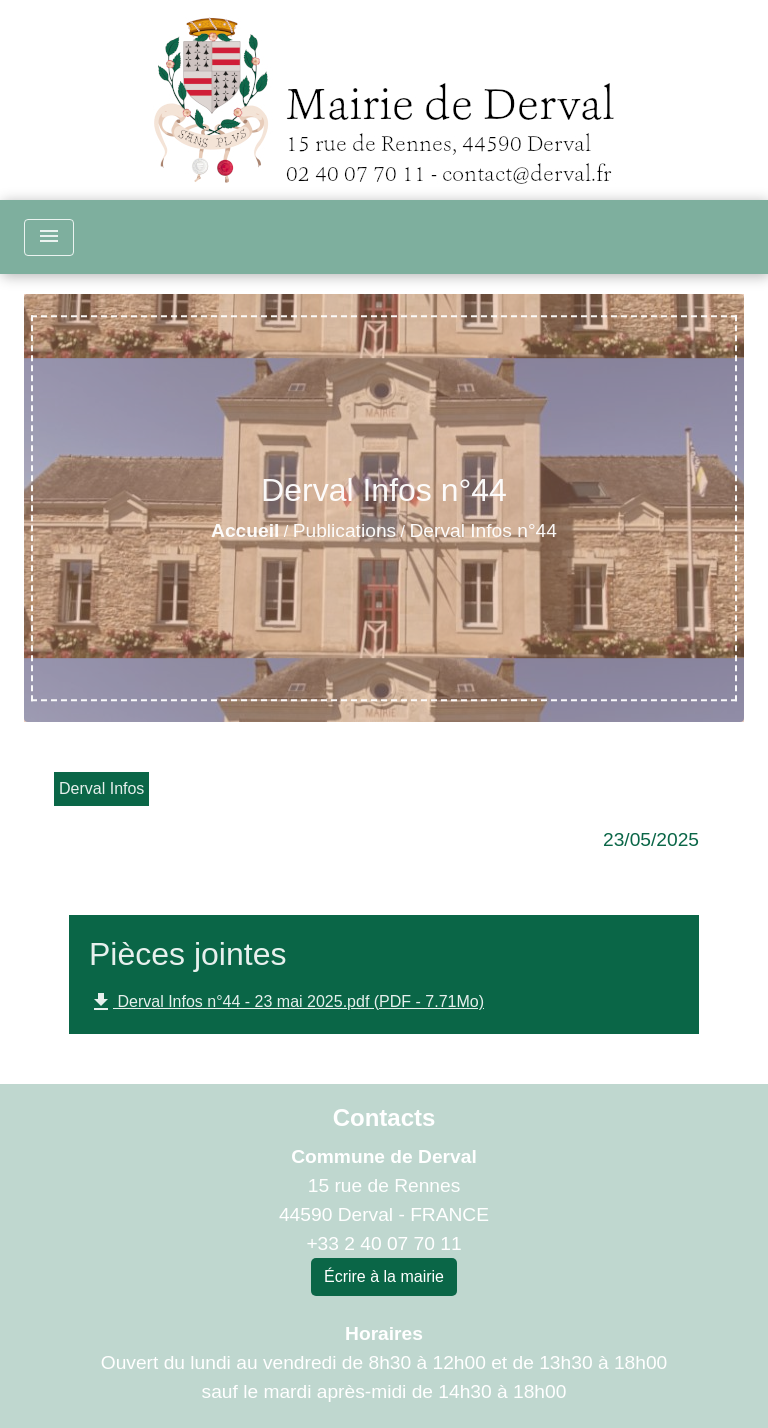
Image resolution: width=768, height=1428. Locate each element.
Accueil (245, 530)
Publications (344, 530)
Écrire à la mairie (384, 1276)
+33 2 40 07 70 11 (383, 1243)
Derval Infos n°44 (483, 530)
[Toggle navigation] (49, 237)
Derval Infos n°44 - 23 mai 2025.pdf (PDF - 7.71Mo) (286, 1002)
